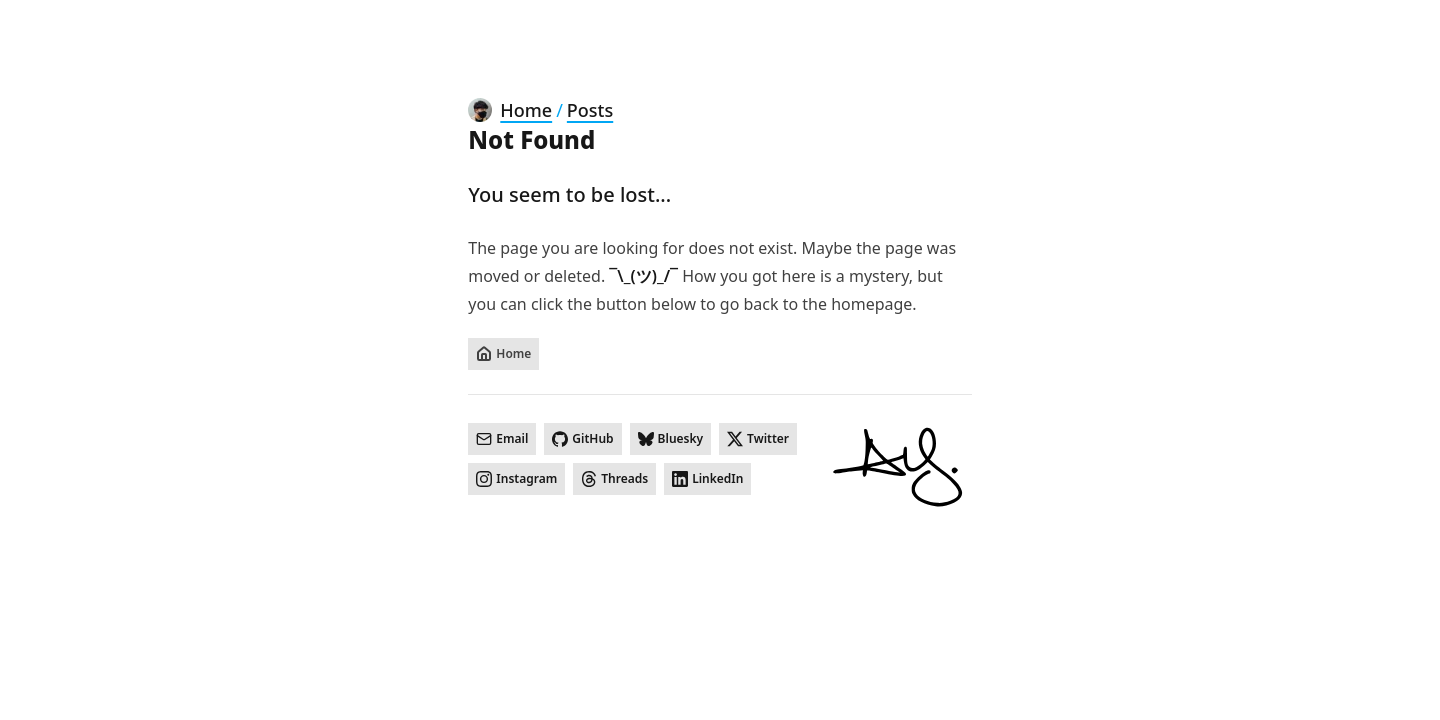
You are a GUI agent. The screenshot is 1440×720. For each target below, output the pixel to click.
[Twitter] (758, 439)
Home (526, 110)
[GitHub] (582, 439)
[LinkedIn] (707, 479)
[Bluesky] (671, 439)
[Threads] (614, 479)
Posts (590, 110)
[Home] (503, 354)
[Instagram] (516, 479)
